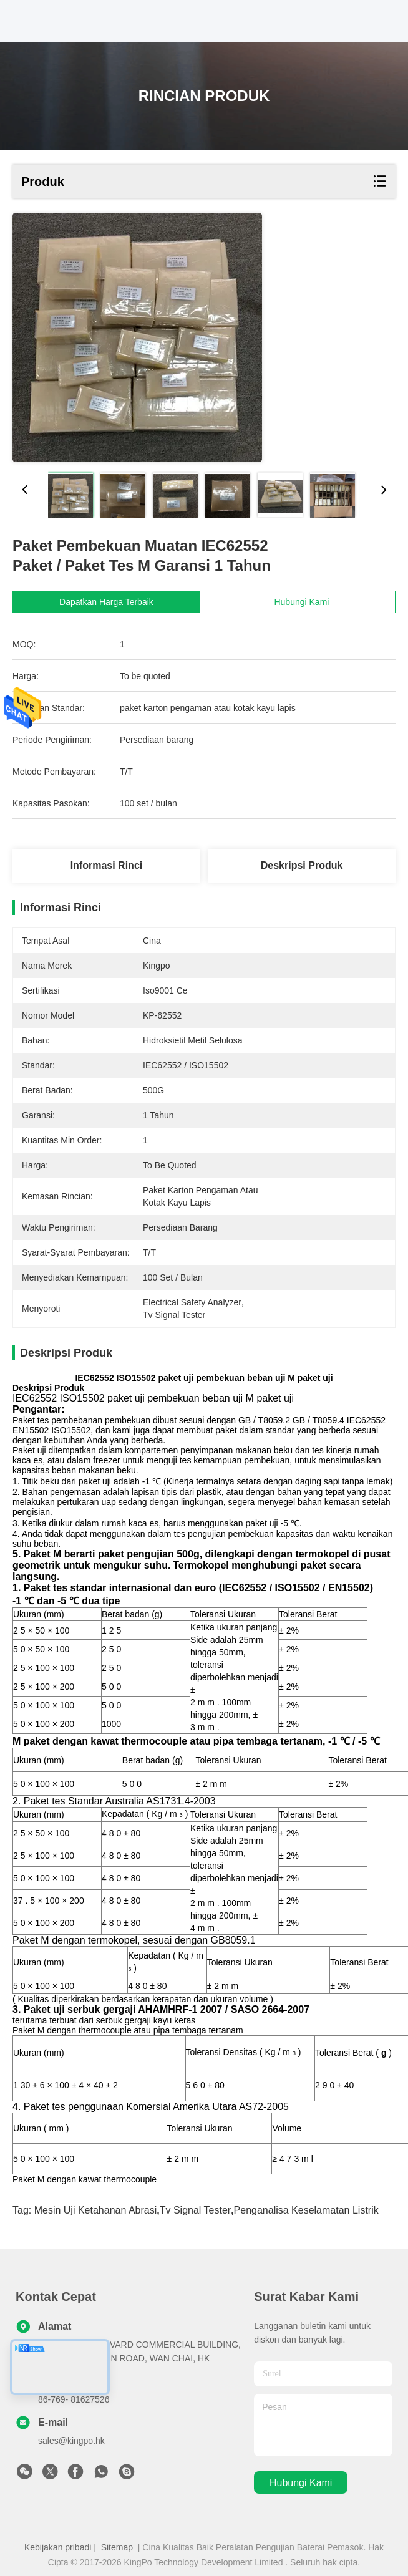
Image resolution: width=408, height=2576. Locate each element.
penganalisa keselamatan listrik (306, 2210)
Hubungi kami (301, 2482)
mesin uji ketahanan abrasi (95, 2210)
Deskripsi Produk (302, 865)
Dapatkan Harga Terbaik (114, 602)
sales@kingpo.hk (71, 2441)
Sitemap (117, 2547)
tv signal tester (195, 2210)
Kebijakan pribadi (57, 2547)
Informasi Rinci (106, 865)
